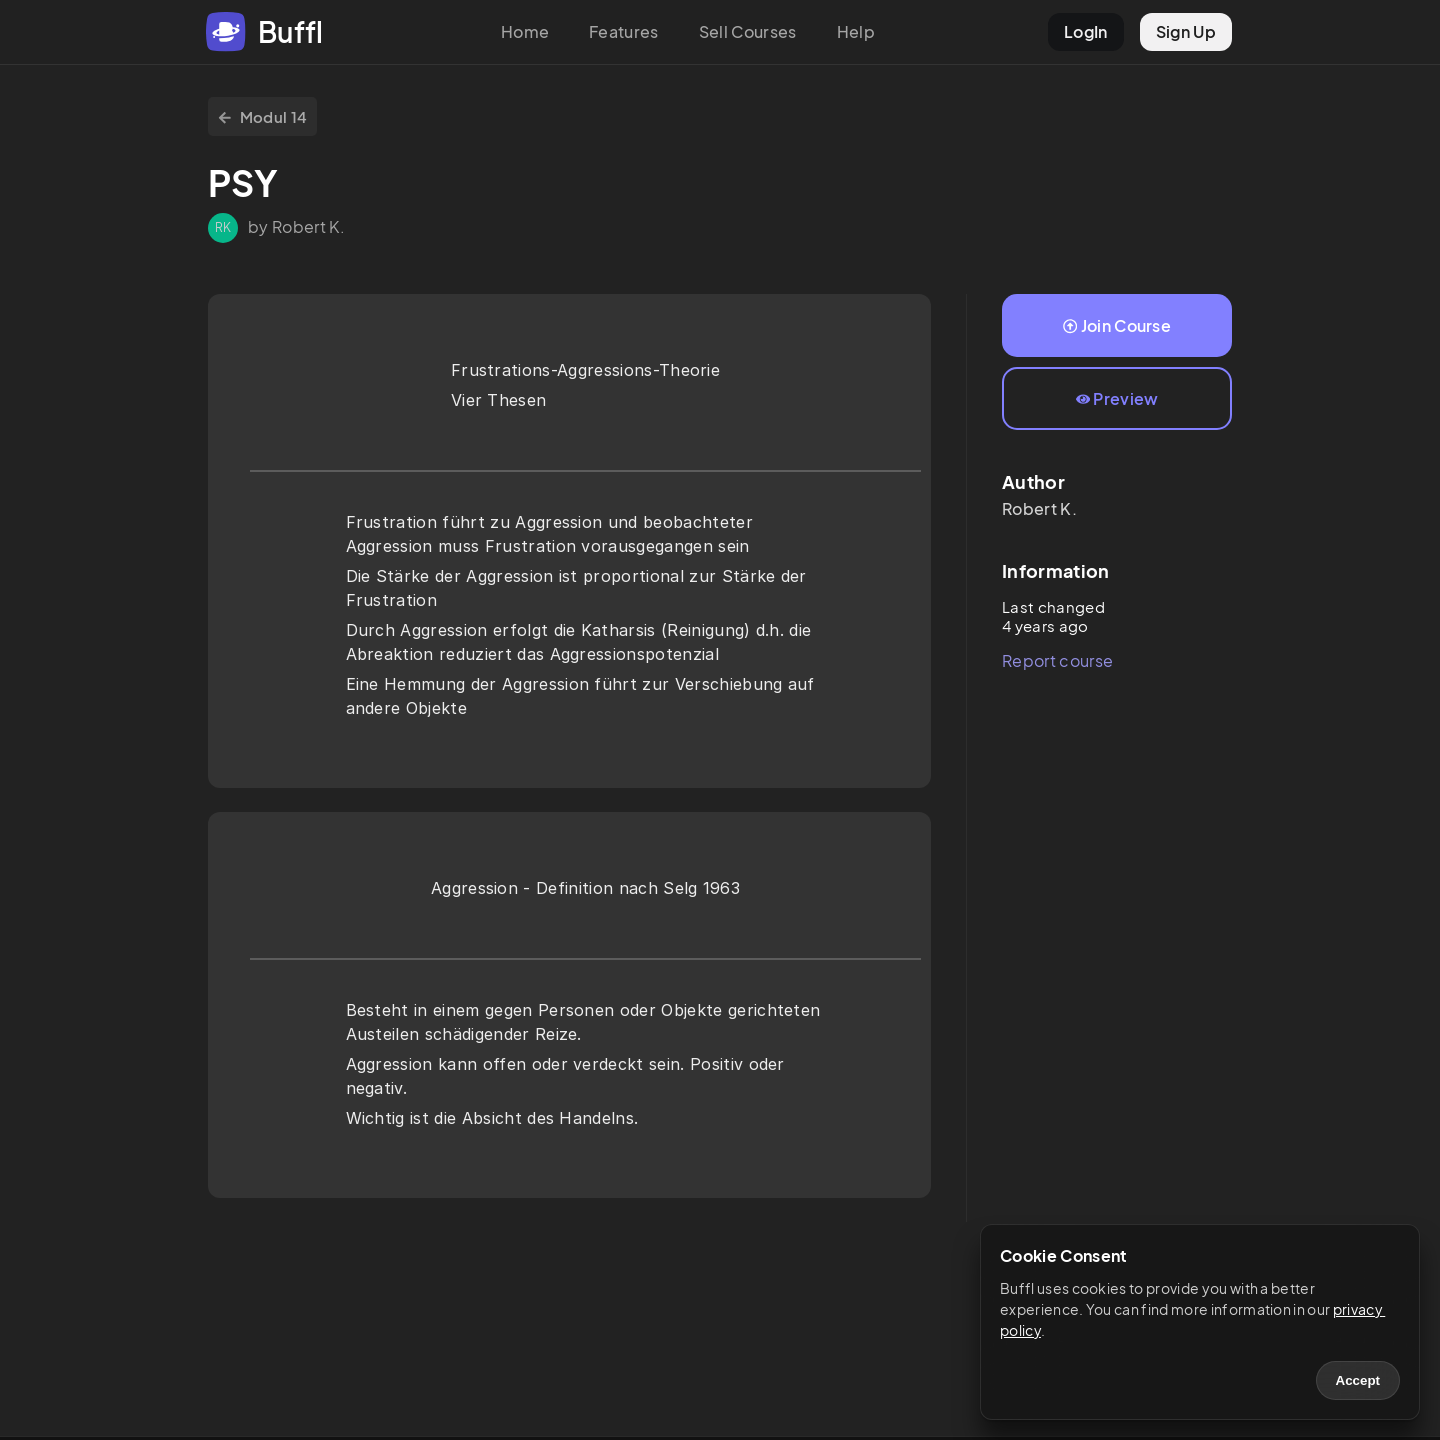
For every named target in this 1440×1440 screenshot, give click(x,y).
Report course (1057, 660)
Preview (1117, 398)
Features (624, 31)
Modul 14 (262, 116)
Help (856, 31)
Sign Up (1186, 31)
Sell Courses (748, 31)
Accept (1358, 1380)
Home (525, 31)
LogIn (1086, 31)
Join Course (1117, 325)
